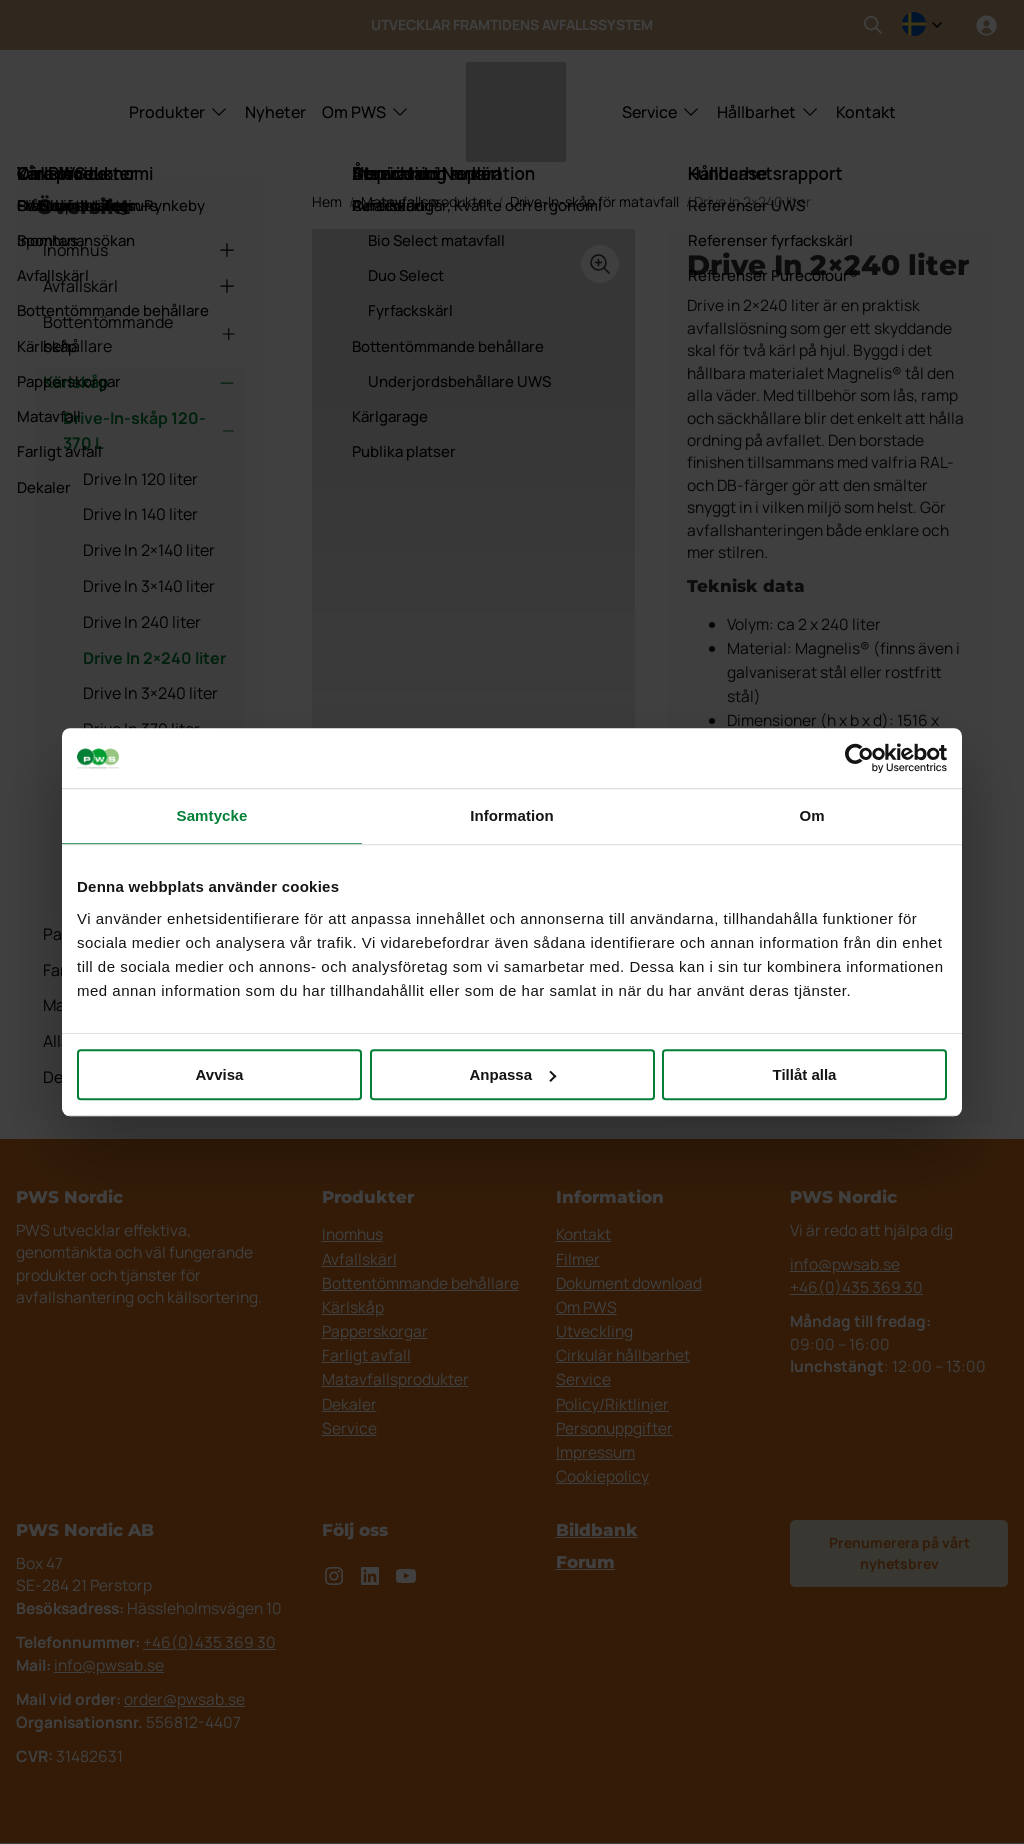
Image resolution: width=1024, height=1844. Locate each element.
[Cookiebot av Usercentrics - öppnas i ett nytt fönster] (859, 758)
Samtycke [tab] (212, 815)
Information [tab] (512, 815)
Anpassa (512, 1074)
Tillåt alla (805, 1074)
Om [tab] (811, 815)
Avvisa (220, 1074)
